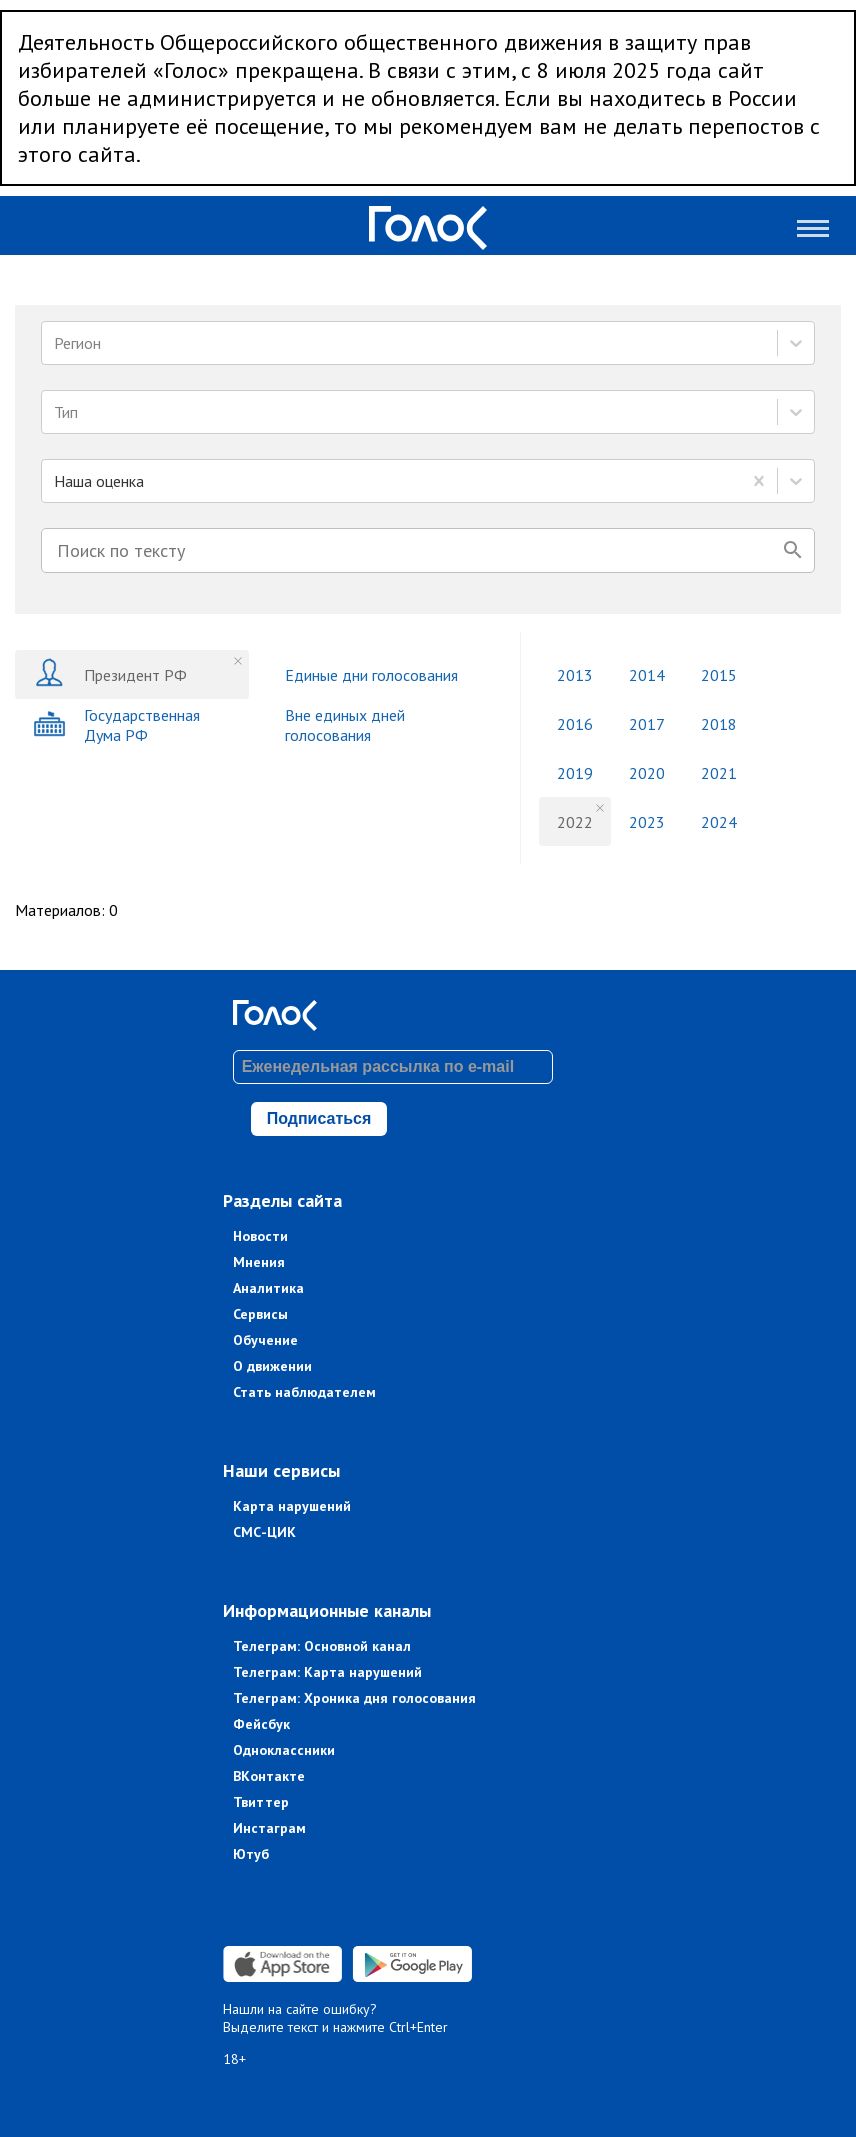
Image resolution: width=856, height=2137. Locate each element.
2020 (647, 773)
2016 (575, 724)
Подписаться (319, 1118)
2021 (719, 773)
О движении (272, 1366)
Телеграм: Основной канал (322, 1646)
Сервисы (260, 1314)
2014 (647, 675)
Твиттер (261, 1802)
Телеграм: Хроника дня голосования (354, 1698)
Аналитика (268, 1288)
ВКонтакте (269, 1776)
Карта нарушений (292, 1506)
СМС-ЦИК (264, 1532)
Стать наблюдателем (304, 1392)
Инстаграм (269, 1828)
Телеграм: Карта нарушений (327, 1672)
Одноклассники (284, 1750)
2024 (719, 822)
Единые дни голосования (371, 675)
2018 (719, 724)
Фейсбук (261, 1724)
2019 (575, 773)
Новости (260, 1236)
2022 (575, 822)
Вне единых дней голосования (345, 725)
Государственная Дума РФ (116, 725)
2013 (575, 675)
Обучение (265, 1340)
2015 (719, 675)
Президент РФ (110, 674)
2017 (647, 724)
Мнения (259, 1262)
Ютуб (251, 1854)
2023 (647, 822)
